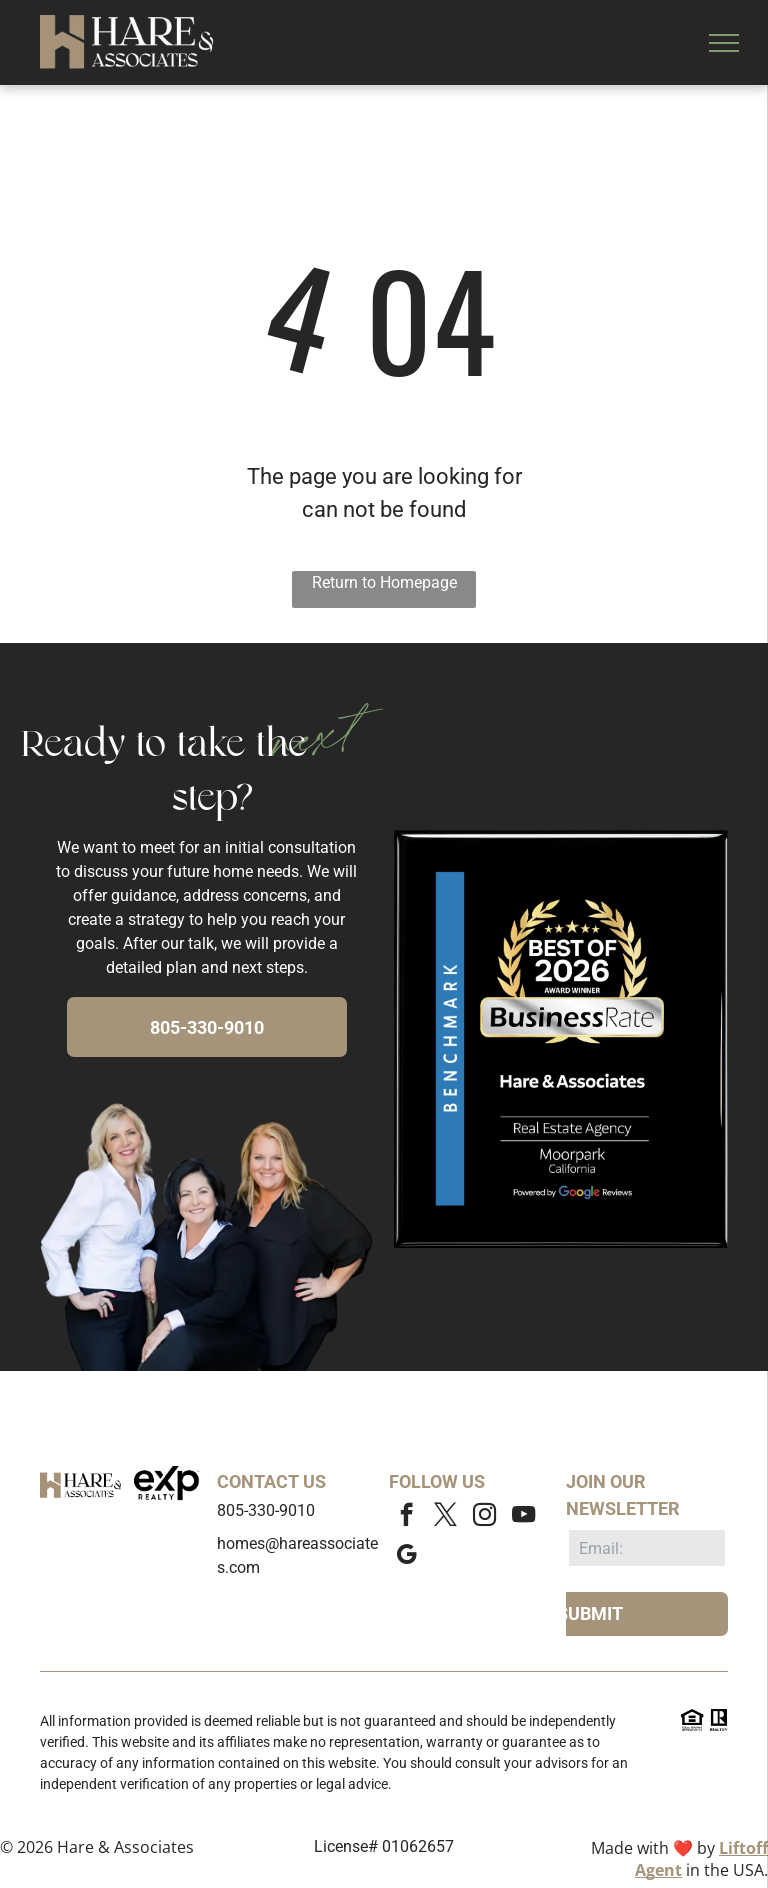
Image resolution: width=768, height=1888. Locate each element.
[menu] (724, 43)
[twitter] (445, 1517)
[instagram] (484, 1517)
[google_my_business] (406, 1557)
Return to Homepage (384, 582)
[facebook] (406, 1517)
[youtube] (523, 1517)
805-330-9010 (266, 1510)
